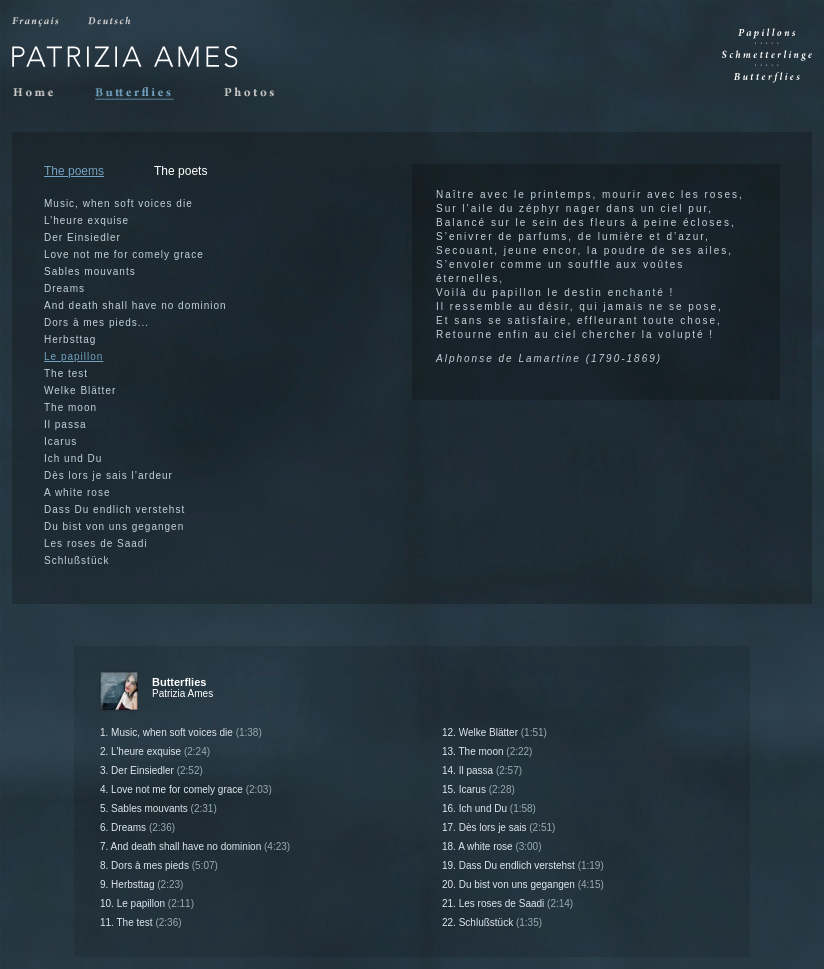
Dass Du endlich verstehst (114, 509)
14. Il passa (482, 770)
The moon (70, 407)
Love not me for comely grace (124, 254)
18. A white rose (492, 846)
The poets (180, 171)
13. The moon (487, 751)
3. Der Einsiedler (151, 770)
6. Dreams (137, 827)
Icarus (60, 441)
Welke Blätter (80, 390)
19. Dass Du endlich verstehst (523, 865)
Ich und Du (73, 458)
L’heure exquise (86, 220)
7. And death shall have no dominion (195, 846)
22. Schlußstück (492, 922)
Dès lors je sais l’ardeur (108, 475)
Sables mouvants (90, 271)
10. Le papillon (147, 903)
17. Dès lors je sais (498, 827)
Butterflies (143, 93)
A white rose (77, 492)
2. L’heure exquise (155, 751)
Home (38, 93)
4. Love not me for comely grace (186, 789)
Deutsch (112, 22)
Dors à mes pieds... (96, 322)
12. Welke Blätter (494, 732)
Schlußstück (76, 560)
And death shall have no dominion (135, 305)
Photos (255, 93)
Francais (37, 22)
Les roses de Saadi (96, 543)
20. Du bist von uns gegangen (523, 884)
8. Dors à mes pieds (159, 865)
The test (66, 373)
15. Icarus (478, 789)
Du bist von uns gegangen (114, 526)
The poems (74, 171)
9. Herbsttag (141, 884)
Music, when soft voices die (118, 203)
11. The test (141, 922)
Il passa (65, 424)
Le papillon (73, 356)
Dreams (64, 288)
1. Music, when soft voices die (181, 732)
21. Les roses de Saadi (507, 903)
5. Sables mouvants (158, 808)
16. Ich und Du (489, 808)
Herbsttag (70, 339)
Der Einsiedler (82, 237)
